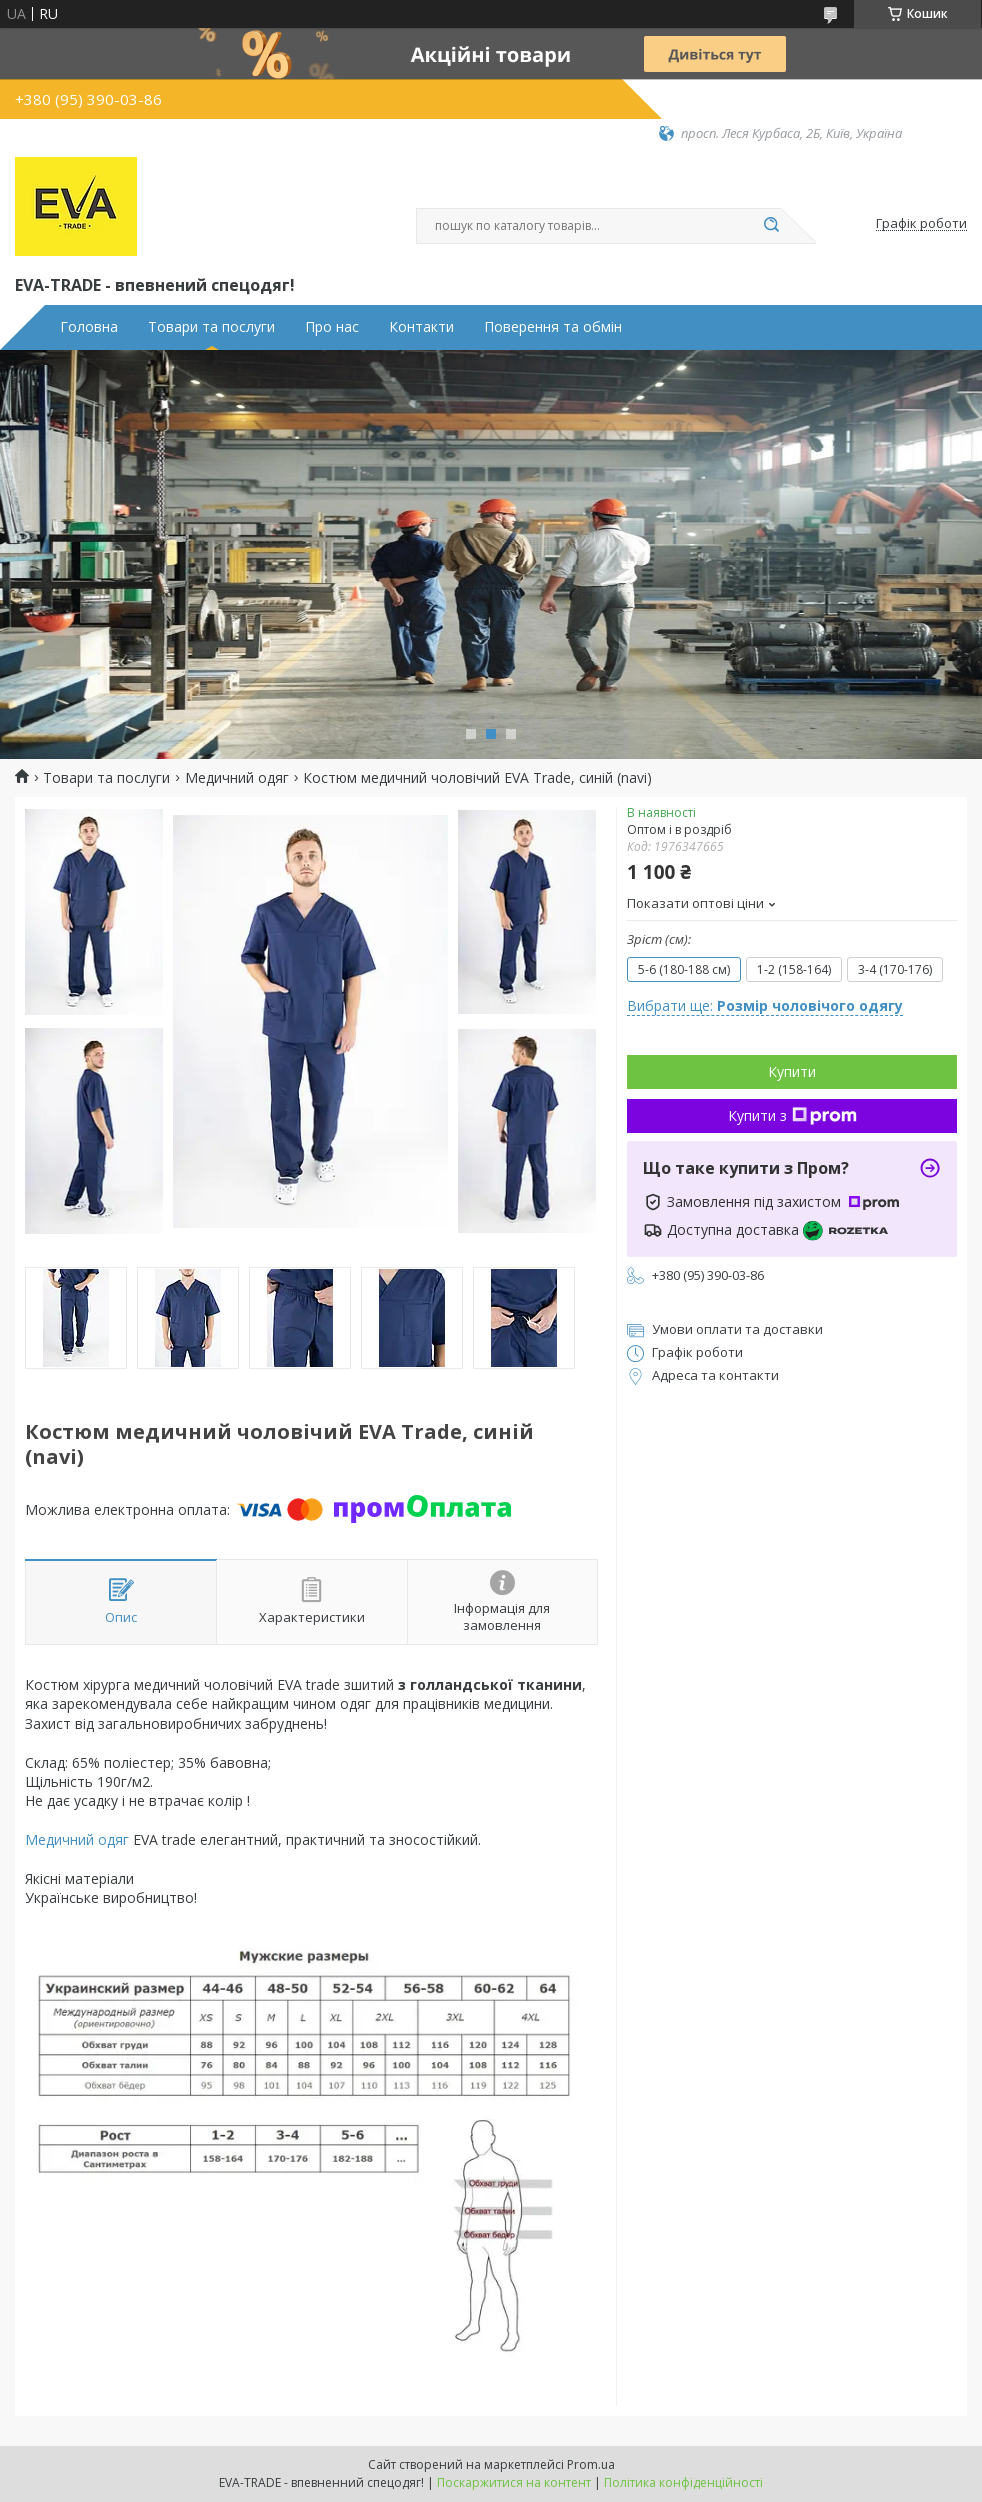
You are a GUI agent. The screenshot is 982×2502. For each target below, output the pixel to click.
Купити (792, 1071)
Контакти (421, 327)
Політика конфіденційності (683, 2482)
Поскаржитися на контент (514, 2482)
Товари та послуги (211, 327)
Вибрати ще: (765, 1005)
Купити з (792, 1115)
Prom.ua (591, 2464)
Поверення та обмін (553, 327)
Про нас (332, 327)
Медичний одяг (237, 778)
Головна (89, 327)
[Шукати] (771, 226)
